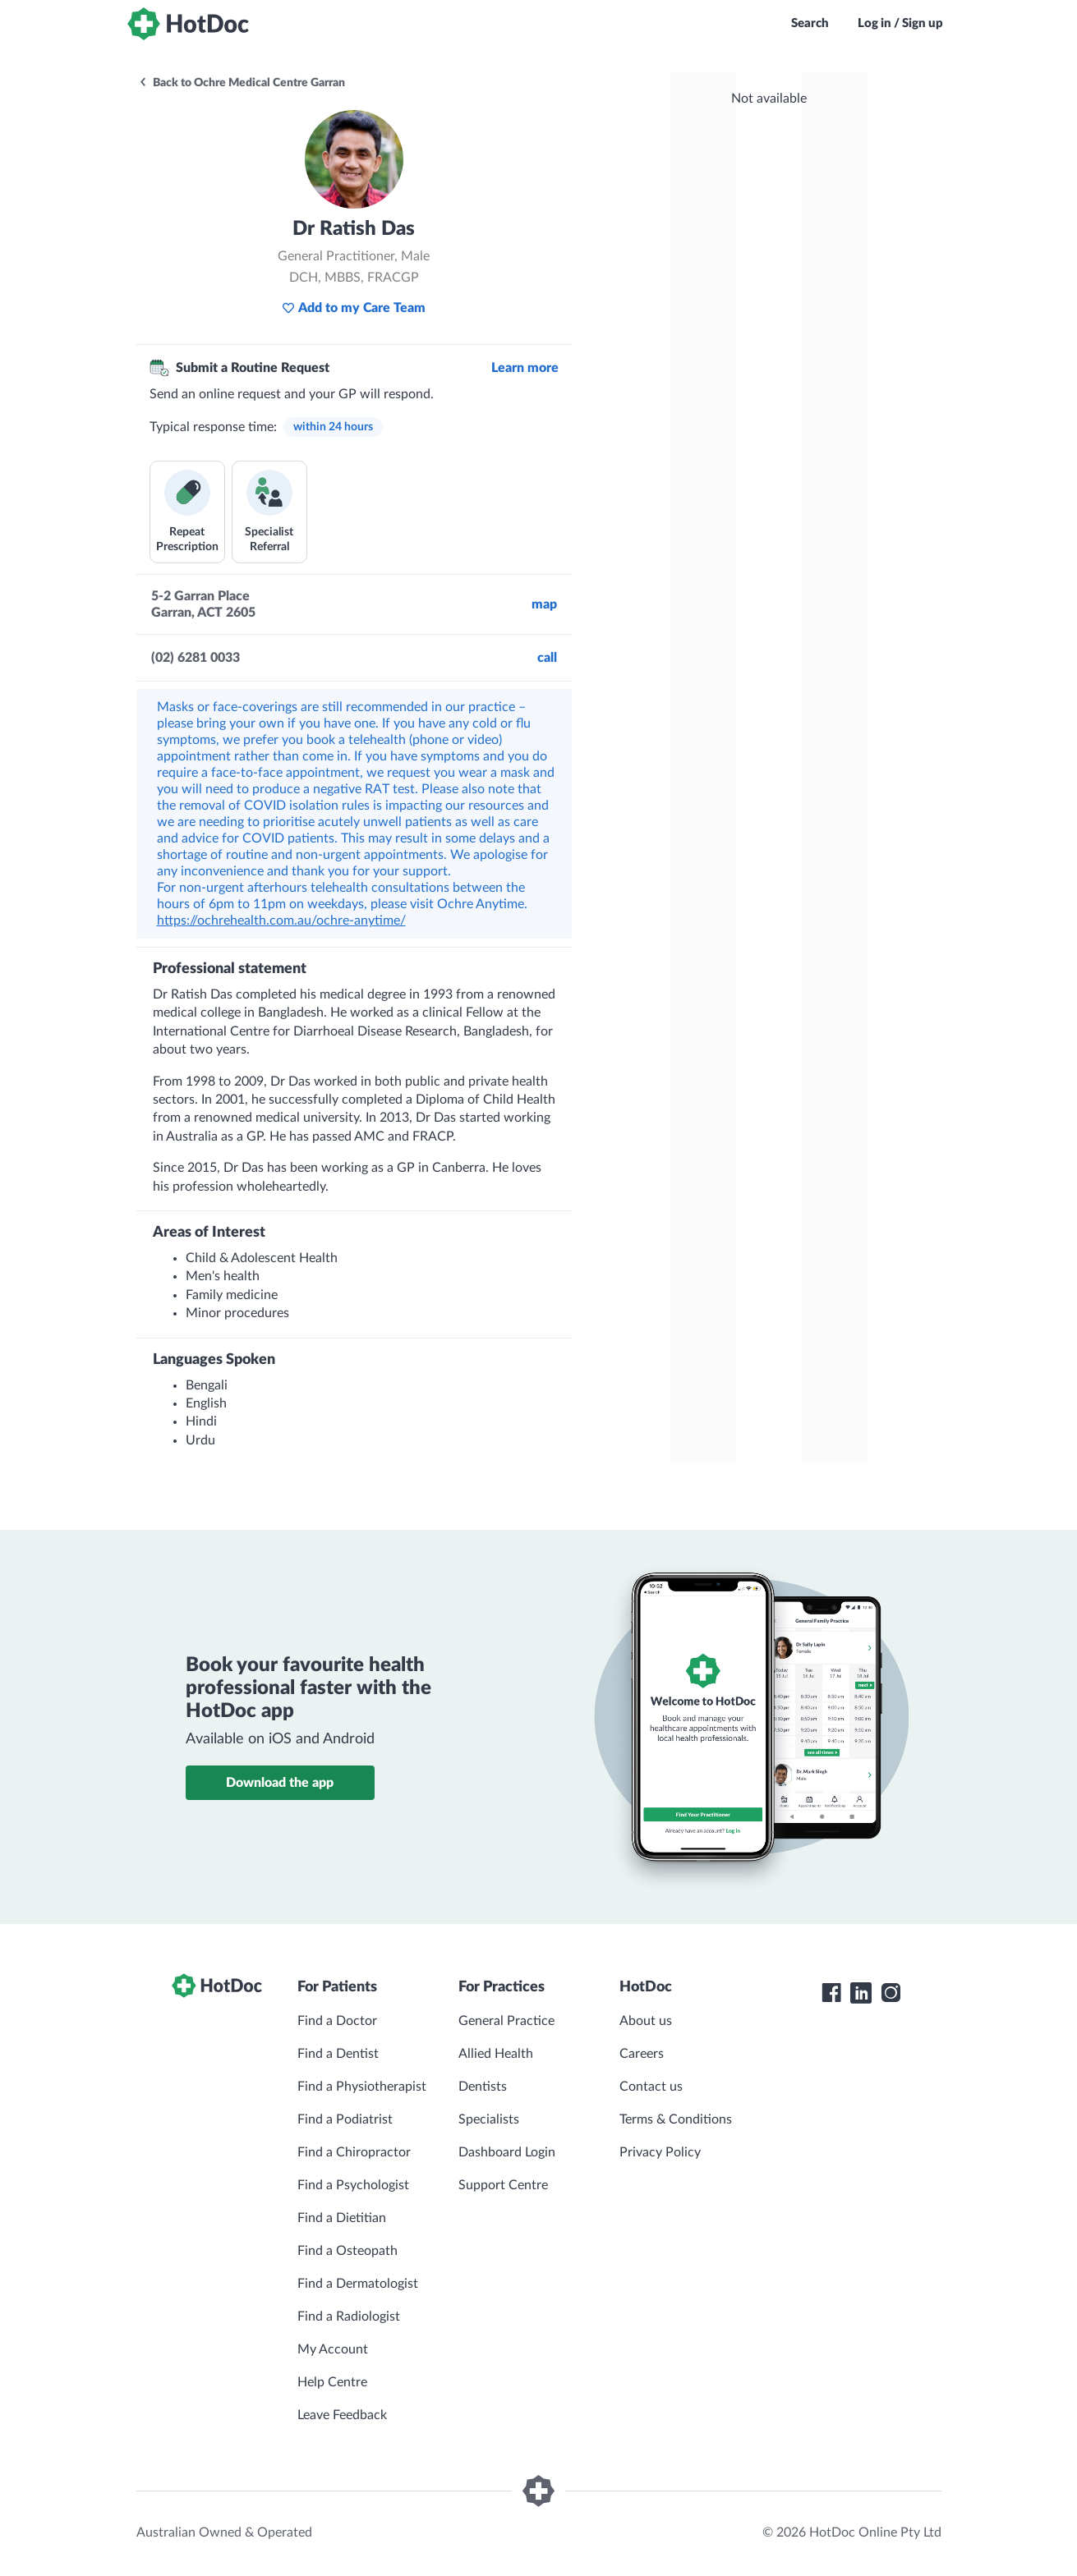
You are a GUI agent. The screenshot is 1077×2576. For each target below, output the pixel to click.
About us (645, 2020)
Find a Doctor (337, 2020)
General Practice (506, 2020)
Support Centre (503, 2185)
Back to (241, 83)
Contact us (651, 2086)
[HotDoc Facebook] (831, 1993)
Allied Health (495, 2053)
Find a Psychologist (353, 2185)
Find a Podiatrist (345, 2119)
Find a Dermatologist (357, 2283)
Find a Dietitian (341, 2218)
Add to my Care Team (354, 308)
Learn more (525, 367)
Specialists (488, 2119)
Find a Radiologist (348, 2316)
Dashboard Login (506, 2152)
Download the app (280, 1782)
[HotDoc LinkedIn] (861, 1993)
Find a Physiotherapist (361, 2086)
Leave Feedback (342, 2415)
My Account (332, 2349)
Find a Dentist (338, 2053)
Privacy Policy (660, 2152)
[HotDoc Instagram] (890, 1993)
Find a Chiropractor (354, 2152)
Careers (641, 2053)
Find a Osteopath (347, 2250)
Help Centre (332, 2382)
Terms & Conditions (675, 2119)
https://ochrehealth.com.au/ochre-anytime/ (281, 920)
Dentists (482, 2086)
